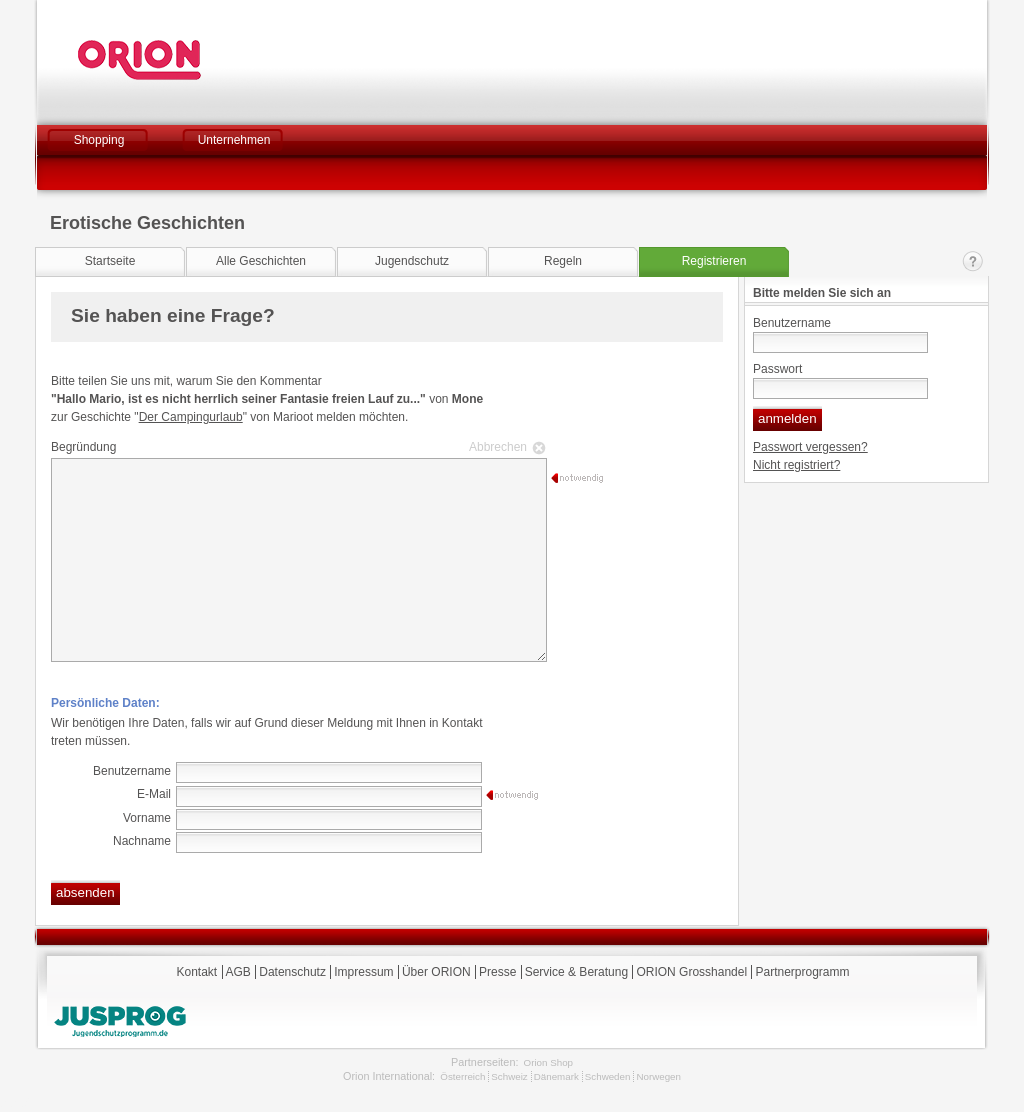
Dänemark (556, 1076)
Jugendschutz (412, 261)
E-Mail (154, 794)
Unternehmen (234, 140)
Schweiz (509, 1076)
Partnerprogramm (802, 972)
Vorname (147, 818)
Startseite (110, 261)
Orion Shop (548, 1062)
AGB (238, 972)
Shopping (99, 140)
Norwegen (658, 1076)
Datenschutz (292, 972)
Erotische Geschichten (147, 223)
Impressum (363, 972)
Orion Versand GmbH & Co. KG (194, 60)
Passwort (777, 369)
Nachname (142, 841)
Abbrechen (498, 447)
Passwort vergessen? (810, 447)
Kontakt (973, 261)
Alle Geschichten (261, 261)
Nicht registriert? (796, 465)
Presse (497, 972)
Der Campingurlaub (191, 417)
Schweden (608, 1076)
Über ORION (436, 972)
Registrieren (714, 261)
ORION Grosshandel (691, 972)
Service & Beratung (576, 972)
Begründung (296, 447)
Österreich (462, 1076)
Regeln (563, 261)
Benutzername (792, 323)
